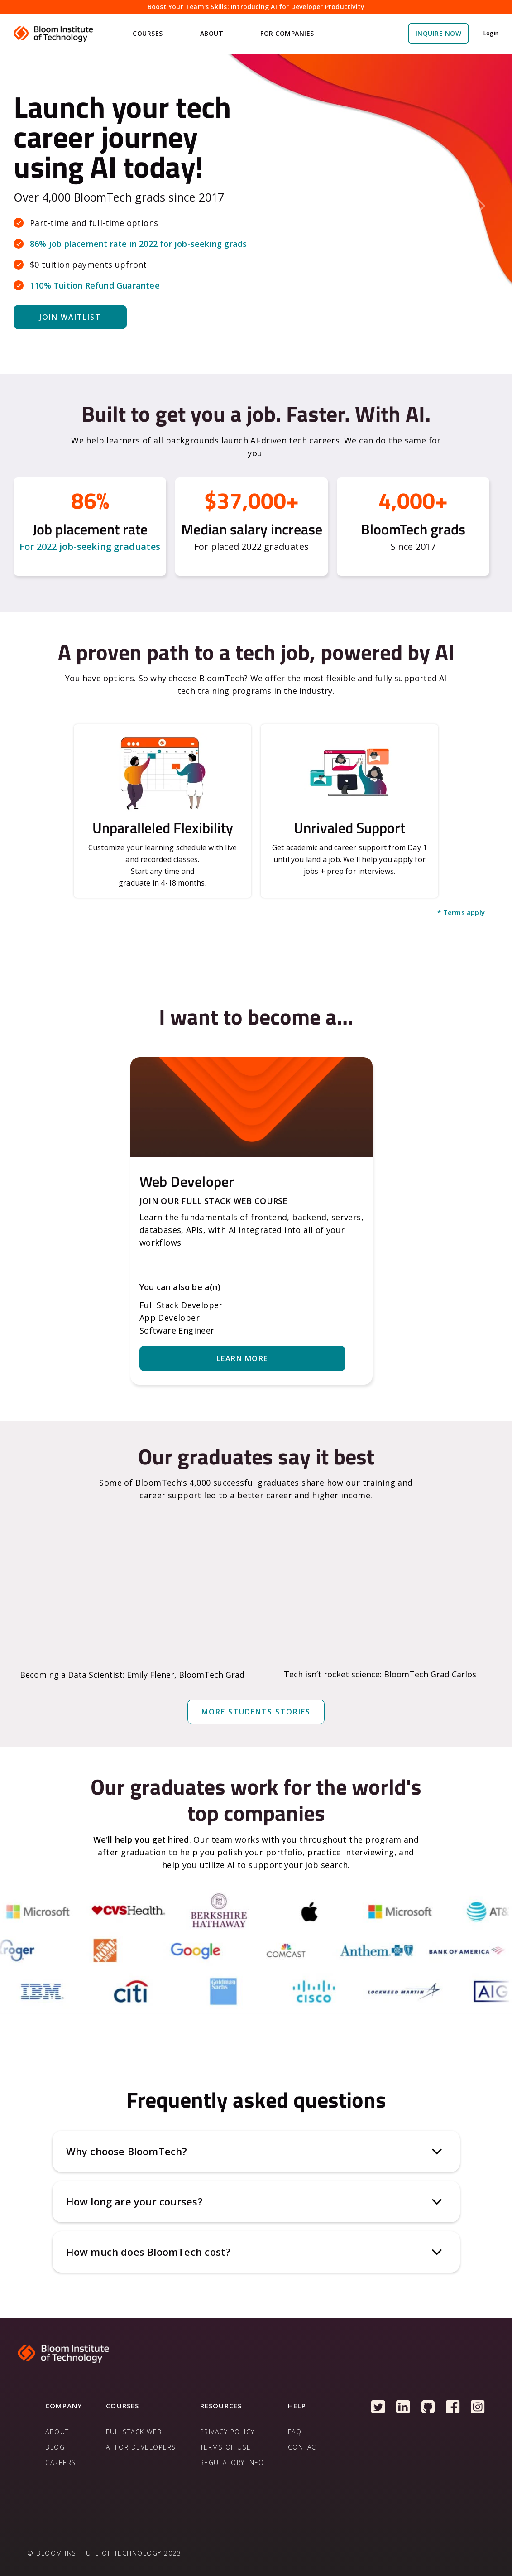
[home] (54, 33)
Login (490, 33)
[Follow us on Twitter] (378, 2406)
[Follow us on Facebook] (453, 2406)
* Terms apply (461, 912)
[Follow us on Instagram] (478, 2406)
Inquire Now (439, 33)
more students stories (256, 1712)
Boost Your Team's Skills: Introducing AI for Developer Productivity (256, 6)
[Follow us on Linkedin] (403, 2406)
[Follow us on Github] (428, 2406)
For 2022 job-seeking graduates (89, 546)
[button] (149, 33)
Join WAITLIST (70, 317)
